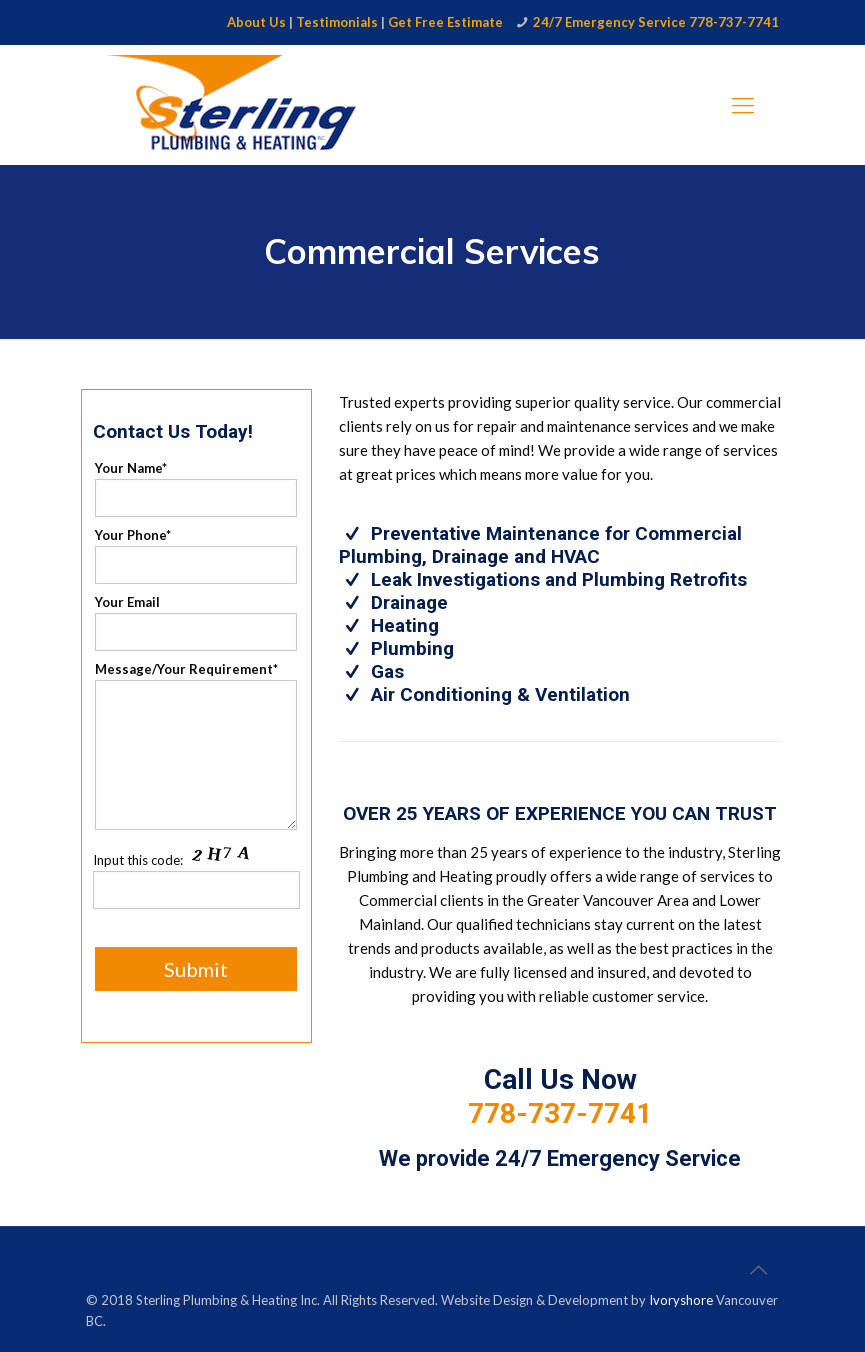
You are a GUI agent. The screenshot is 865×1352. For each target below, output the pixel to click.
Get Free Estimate (445, 22)
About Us (256, 22)
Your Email (196, 622)
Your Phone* (196, 555)
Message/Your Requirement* (196, 745)
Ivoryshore (681, 1300)
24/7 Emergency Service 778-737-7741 (656, 22)
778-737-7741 (560, 1113)
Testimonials (337, 22)
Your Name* (196, 488)
